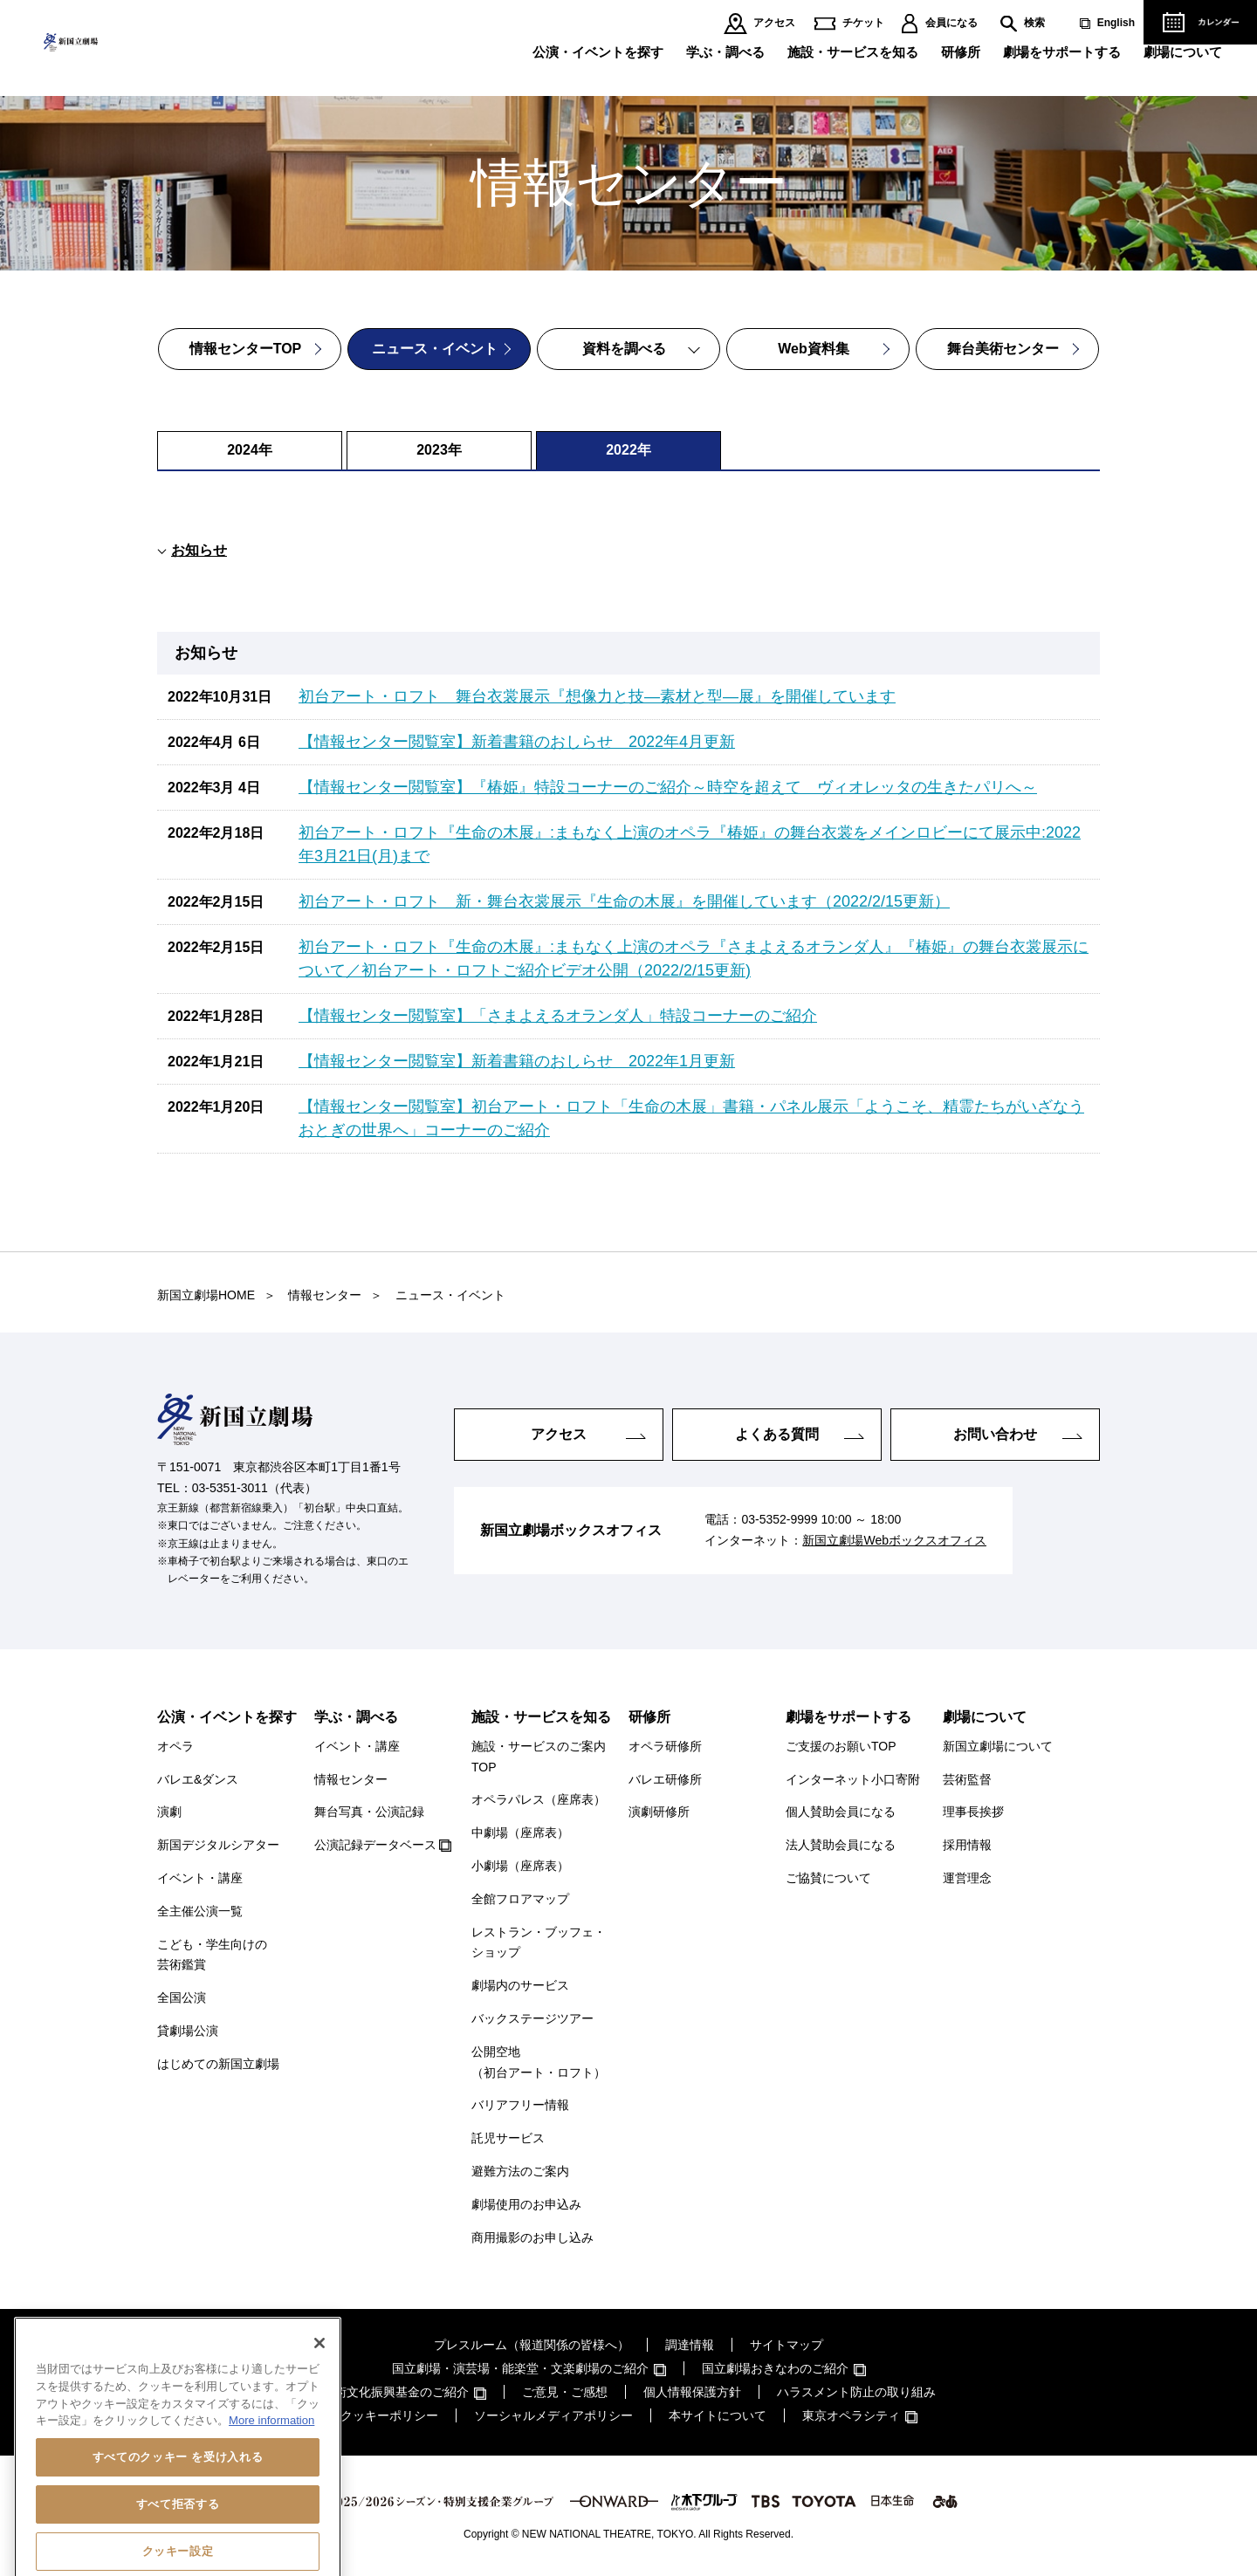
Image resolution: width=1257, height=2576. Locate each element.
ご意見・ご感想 (565, 2392)
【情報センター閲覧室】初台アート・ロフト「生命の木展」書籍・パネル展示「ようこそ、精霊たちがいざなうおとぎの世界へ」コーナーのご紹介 (691, 1118)
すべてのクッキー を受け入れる (178, 2529)
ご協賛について (828, 1878)
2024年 (249, 449)
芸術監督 (967, 1779)
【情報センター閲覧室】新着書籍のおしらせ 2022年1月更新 (517, 1061)
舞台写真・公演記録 (369, 1812)
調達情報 (689, 2345)
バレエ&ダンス (197, 1779)
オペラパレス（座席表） (538, 1799)
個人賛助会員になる (841, 1812)
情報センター (351, 1779)
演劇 (169, 1812)
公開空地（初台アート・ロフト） (538, 2062)
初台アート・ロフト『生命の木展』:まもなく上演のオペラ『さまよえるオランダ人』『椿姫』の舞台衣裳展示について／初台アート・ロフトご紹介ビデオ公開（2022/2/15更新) (694, 958)
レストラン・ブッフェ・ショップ (538, 1942)
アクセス (774, 23)
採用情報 (967, 1845)
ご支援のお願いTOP (841, 1746)
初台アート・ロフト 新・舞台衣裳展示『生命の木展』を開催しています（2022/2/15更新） (624, 901)
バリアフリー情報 (520, 2105)
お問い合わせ (995, 1434)
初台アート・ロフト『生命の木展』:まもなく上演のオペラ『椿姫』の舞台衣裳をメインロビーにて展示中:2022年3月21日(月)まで (690, 844)
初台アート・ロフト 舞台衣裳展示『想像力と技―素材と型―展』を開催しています (597, 696)
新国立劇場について (998, 1746)
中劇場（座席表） (520, 1833)
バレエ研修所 (665, 1779)
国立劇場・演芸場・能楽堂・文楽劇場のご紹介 (520, 2368)
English (1116, 23)
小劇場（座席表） (520, 1866)
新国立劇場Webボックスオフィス (894, 1540)
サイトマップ (786, 2345)
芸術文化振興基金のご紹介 (395, 2392)
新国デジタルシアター (218, 1845)
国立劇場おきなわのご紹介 (775, 2368)
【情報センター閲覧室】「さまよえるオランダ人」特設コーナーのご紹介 (558, 1015)
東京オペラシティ (851, 2415)
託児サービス (508, 2138)
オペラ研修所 (665, 1746)
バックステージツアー (532, 2018)
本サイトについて (717, 2415)
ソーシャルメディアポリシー (553, 2415)
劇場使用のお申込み (526, 2204)
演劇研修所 (659, 1812)
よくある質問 (777, 1434)
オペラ (175, 1746)
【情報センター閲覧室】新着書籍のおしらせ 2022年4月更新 (517, 741)
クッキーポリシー (389, 2415)
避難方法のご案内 (520, 2171)
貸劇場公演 (187, 2031)
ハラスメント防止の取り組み (856, 2392)
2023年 (439, 449)
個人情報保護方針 (692, 2392)
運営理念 (967, 1878)
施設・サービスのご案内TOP (538, 1756)
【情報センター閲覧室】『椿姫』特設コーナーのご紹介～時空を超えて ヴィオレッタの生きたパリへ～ (668, 787)
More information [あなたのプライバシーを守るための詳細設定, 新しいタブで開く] (271, 2492)
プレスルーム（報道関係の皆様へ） (531, 2345)
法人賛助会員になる (841, 1845)
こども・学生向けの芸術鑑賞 (212, 1954)
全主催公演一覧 (200, 1911)
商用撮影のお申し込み (532, 2237)
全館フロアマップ (520, 1899)
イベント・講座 (200, 1878)
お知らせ (199, 550)
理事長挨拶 (973, 1812)
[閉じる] (319, 2415)
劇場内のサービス (520, 1985)
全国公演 (181, 1997)
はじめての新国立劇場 (218, 2064)
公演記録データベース (375, 1845)
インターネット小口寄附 (853, 1779)
